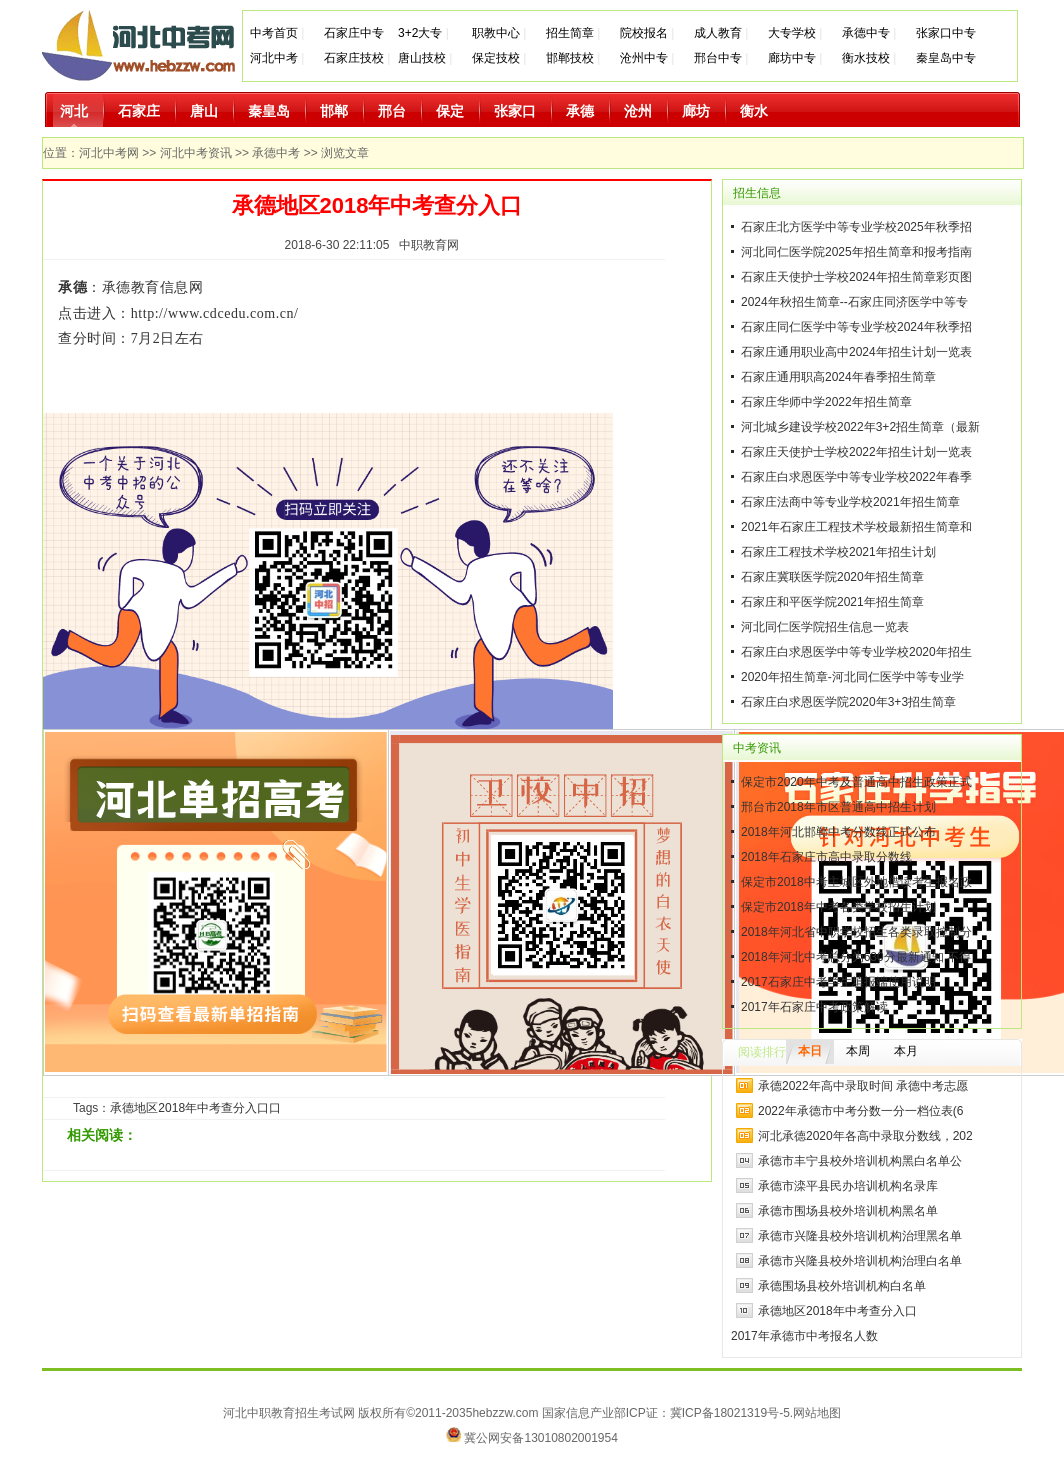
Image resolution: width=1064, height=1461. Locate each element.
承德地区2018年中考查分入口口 (195, 1108)
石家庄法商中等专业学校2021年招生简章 (850, 502)
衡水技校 (866, 58)
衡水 (754, 111)
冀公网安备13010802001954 (540, 1438)
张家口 (515, 111)
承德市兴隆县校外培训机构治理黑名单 (860, 1236)
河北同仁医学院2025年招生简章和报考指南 (856, 252)
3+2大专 (420, 33)
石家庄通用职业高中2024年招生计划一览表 (856, 352)
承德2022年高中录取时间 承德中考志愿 (863, 1086)
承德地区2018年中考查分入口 (837, 1311)
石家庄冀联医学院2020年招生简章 (832, 577)
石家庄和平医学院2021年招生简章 (832, 602)
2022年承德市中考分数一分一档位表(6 (860, 1111)
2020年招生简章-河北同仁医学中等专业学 (852, 677)
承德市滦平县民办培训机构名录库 (848, 1186)
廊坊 (696, 111)
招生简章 (570, 33)
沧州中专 (644, 58)
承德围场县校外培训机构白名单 (842, 1286)
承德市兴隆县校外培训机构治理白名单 (860, 1261)
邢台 (392, 111)
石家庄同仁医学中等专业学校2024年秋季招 (856, 327)
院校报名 (644, 33)
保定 (450, 111)
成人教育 (718, 33)
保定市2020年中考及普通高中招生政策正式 (856, 782)
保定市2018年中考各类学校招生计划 (838, 907)
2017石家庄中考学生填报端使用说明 (838, 982)
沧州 (638, 111)
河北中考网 (109, 153)
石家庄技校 (354, 58)
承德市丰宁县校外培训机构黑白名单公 (860, 1161)
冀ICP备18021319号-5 (730, 1413)
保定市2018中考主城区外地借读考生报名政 (856, 882)
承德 (580, 111)
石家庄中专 (354, 33)
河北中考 (274, 58)
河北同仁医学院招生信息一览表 (825, 627)
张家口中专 (946, 33)
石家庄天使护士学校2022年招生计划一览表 (856, 452)
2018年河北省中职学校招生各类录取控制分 (856, 932)
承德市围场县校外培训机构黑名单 (848, 1211)
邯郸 (334, 111)
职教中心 (496, 33)
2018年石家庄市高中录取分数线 (826, 857)
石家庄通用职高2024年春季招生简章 (838, 377)
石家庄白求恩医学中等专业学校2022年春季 (856, 477)
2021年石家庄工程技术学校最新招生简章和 (856, 527)
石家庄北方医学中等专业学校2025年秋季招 (856, 227)
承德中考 (276, 153)
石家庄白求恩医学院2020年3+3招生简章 (848, 702)
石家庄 (139, 111)
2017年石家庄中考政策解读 (814, 1007)
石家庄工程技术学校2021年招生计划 (838, 552)
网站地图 (817, 1413)
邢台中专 (718, 58)
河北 (74, 111)
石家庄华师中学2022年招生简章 (826, 402)
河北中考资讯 (196, 153)
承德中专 (866, 33)
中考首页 (274, 33)
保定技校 (497, 58)
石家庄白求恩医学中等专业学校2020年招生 (856, 652)
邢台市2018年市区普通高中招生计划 (838, 807)
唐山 (204, 111)
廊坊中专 (792, 58)
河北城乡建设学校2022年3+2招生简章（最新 (860, 427)
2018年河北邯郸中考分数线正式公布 (838, 832)
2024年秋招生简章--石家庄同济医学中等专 (854, 302)
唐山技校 (422, 58)
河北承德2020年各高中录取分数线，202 (865, 1136)
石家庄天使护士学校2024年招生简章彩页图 (856, 277)
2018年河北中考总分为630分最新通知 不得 (856, 957)
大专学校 (792, 33)
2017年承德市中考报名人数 (804, 1336)
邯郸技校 (570, 58)
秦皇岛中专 (946, 58)
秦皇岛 (269, 111)
